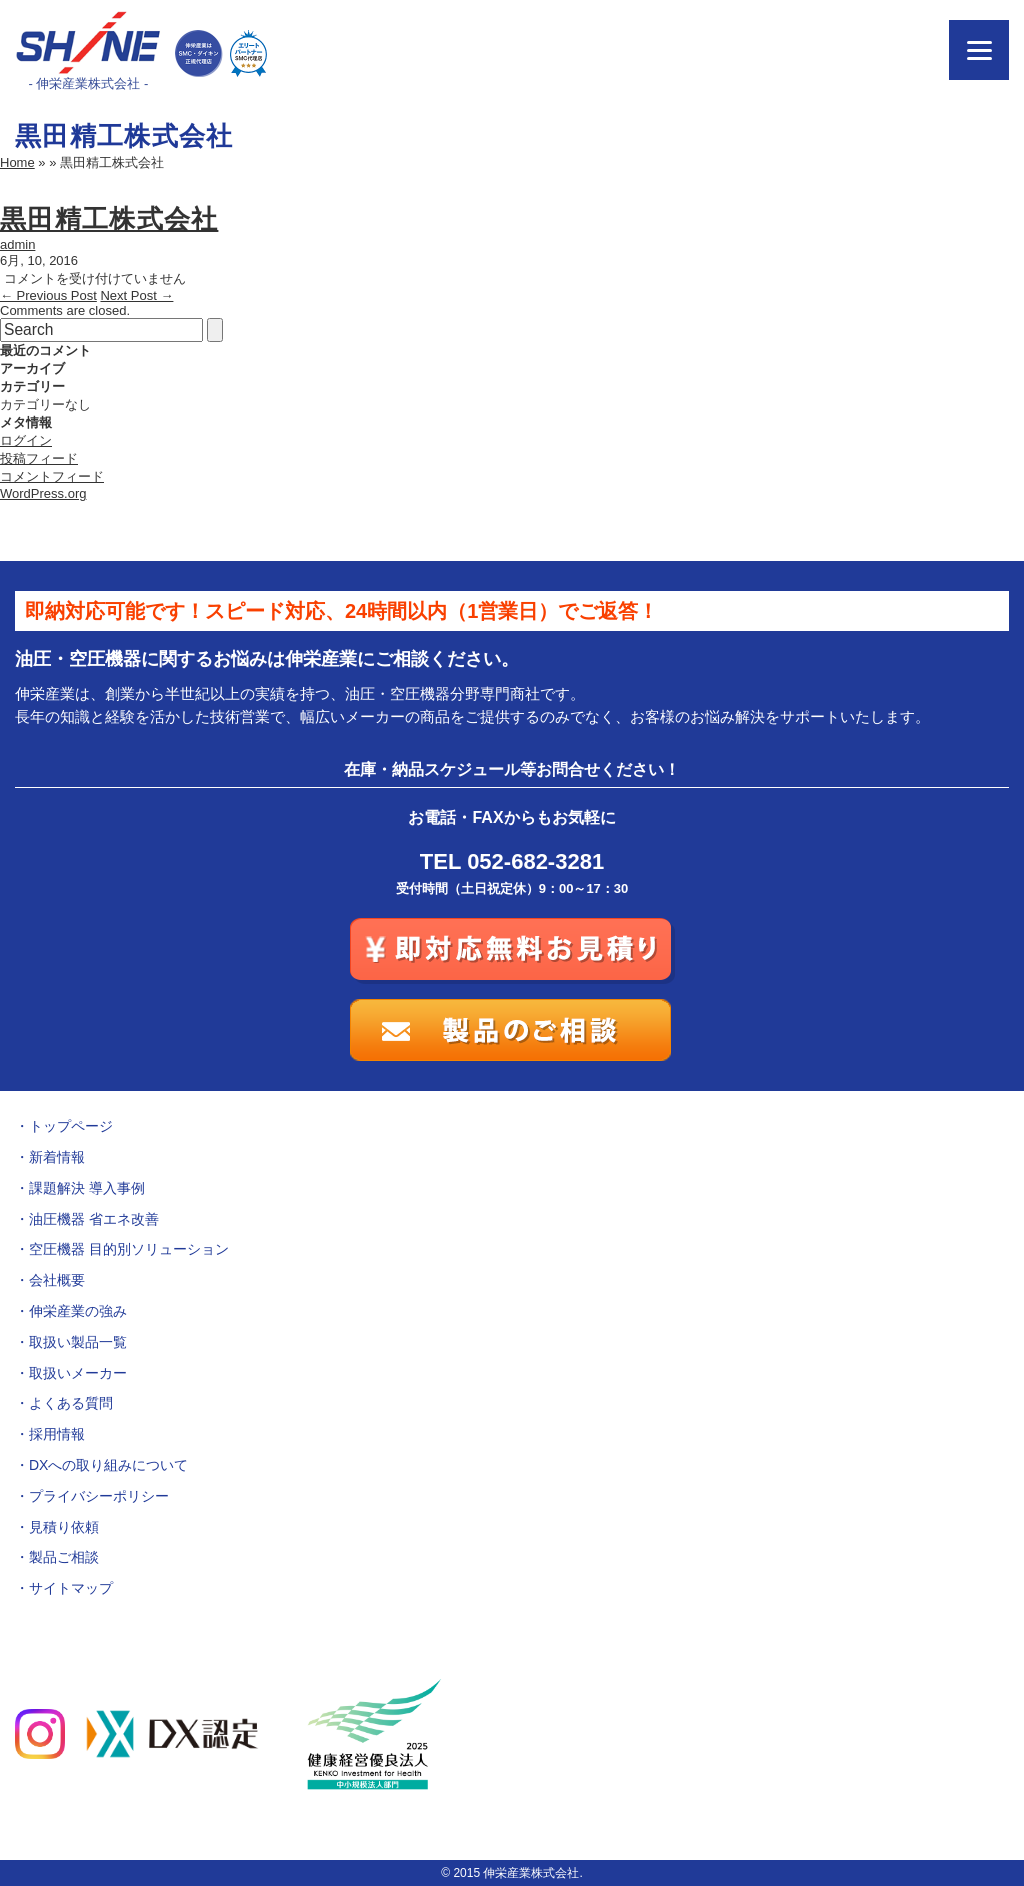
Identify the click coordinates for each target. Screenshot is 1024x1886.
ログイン (26, 440)
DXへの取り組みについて (108, 1465)
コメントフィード (52, 476)
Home (17, 162)
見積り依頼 (64, 1527)
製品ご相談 (64, 1557)
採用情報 (57, 1434)
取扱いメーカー (78, 1373)
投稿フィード (39, 458)
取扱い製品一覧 (78, 1342)
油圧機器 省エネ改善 (94, 1219)
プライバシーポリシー (99, 1496)
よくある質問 (71, 1403)
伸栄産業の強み (78, 1311)
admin (17, 244)
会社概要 (57, 1280)
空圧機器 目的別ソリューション (129, 1249)
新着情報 (57, 1157)
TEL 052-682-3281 (512, 861)
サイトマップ (71, 1588)
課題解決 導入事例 (87, 1188)
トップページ (71, 1126)
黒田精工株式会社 (109, 219)
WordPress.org (43, 493)
